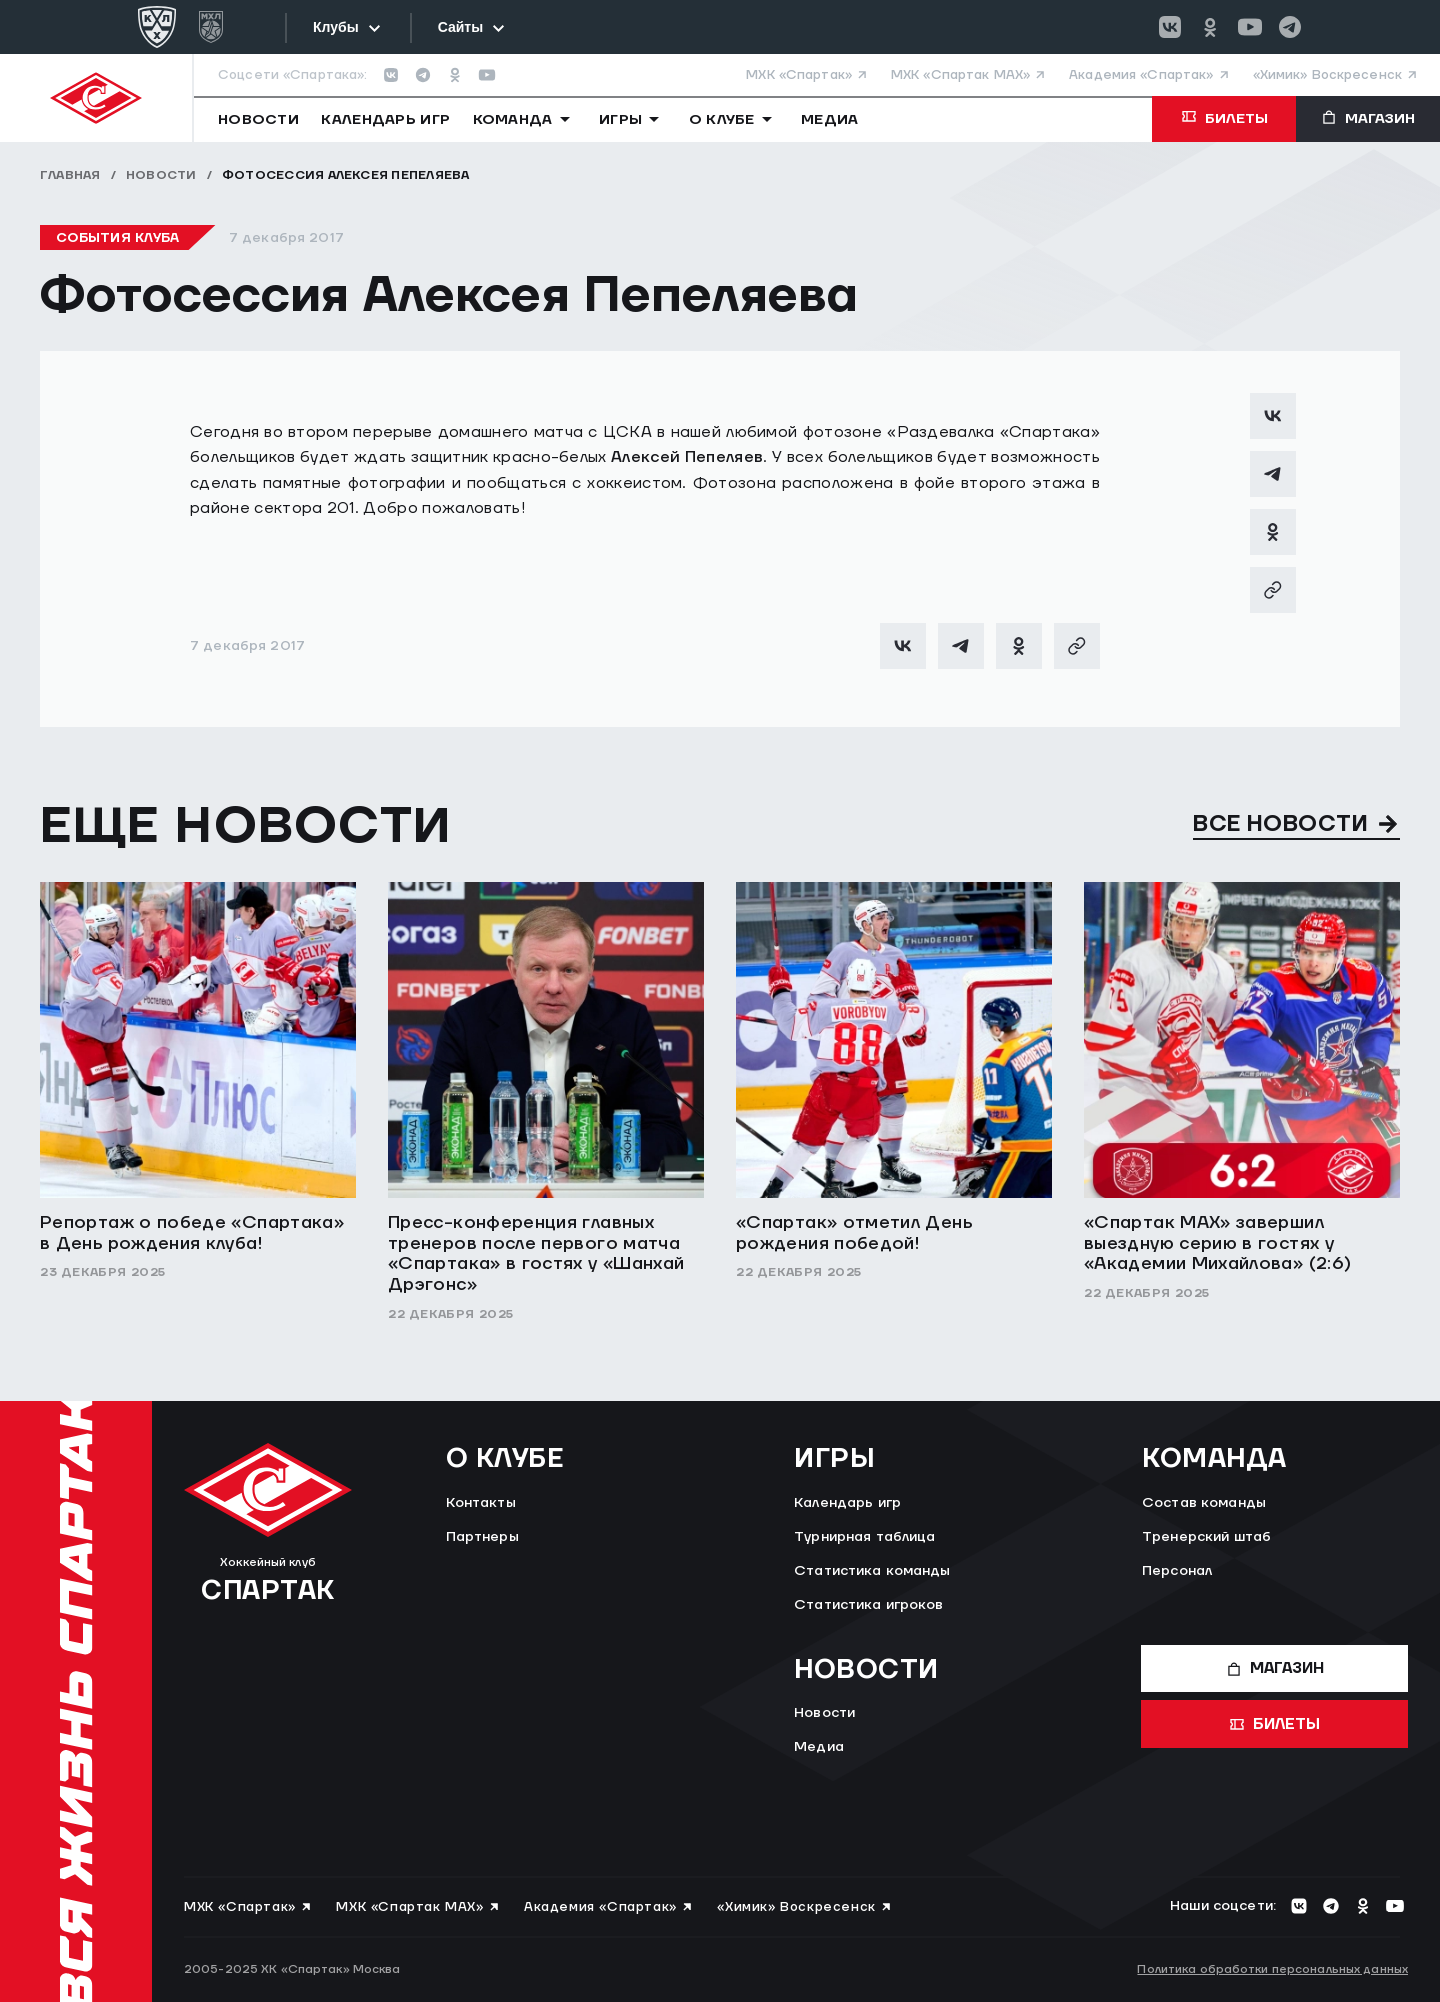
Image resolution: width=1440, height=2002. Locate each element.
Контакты (481, 1503)
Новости (161, 175)
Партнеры (482, 1537)
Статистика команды (872, 1571)
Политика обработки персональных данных (1272, 1969)
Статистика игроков (869, 1605)
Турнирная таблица (864, 1537)
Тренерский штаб (1206, 1537)
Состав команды (1204, 1503)
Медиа (819, 1747)
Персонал (1177, 1571)
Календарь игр (847, 1503)
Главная (70, 175)
